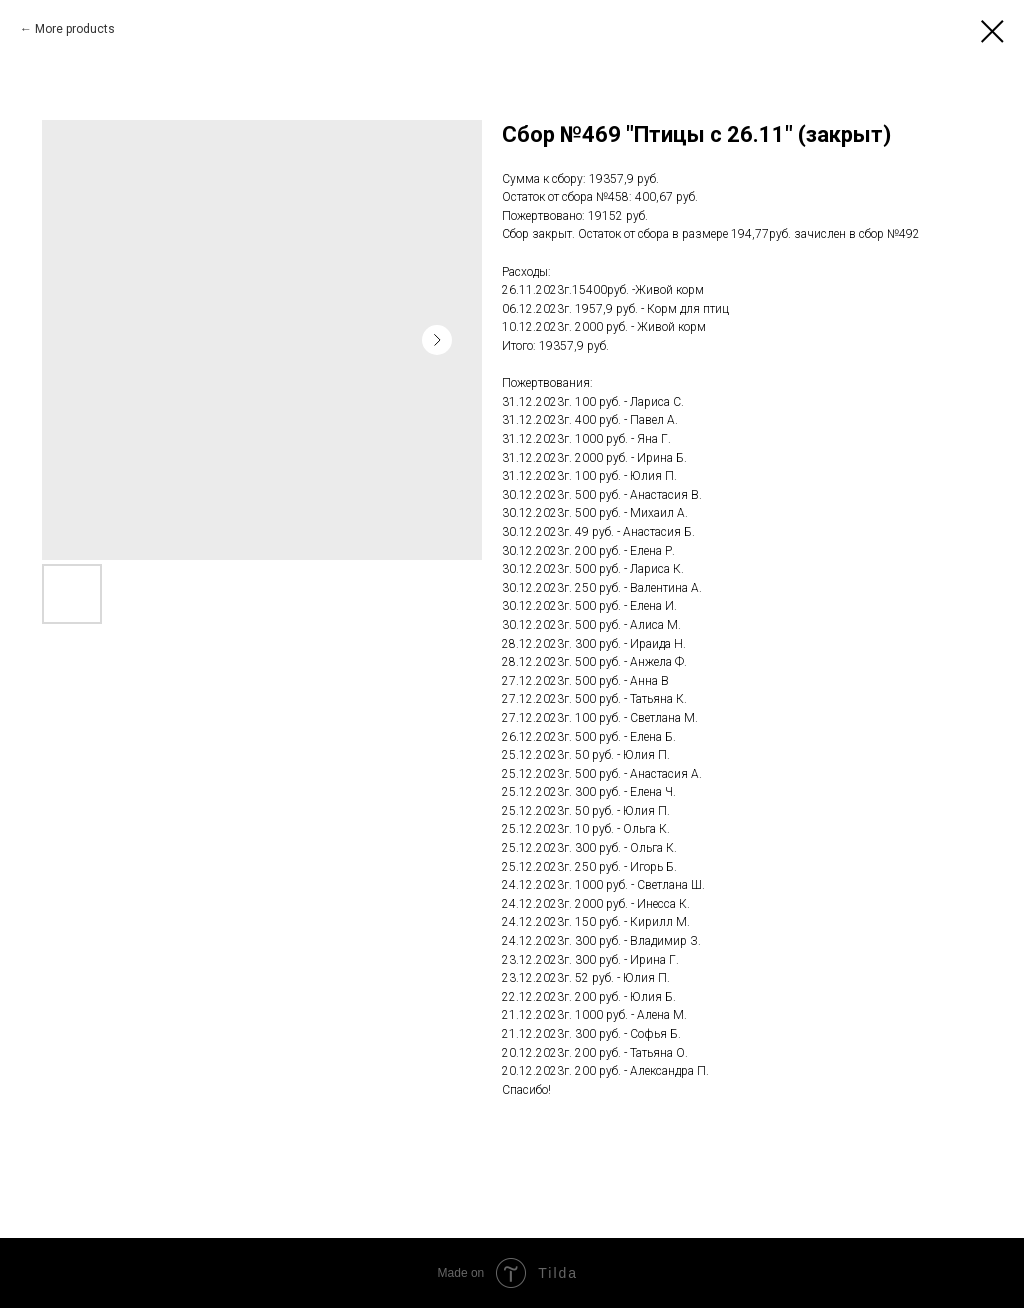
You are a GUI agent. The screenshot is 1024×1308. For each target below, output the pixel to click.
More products (75, 29)
